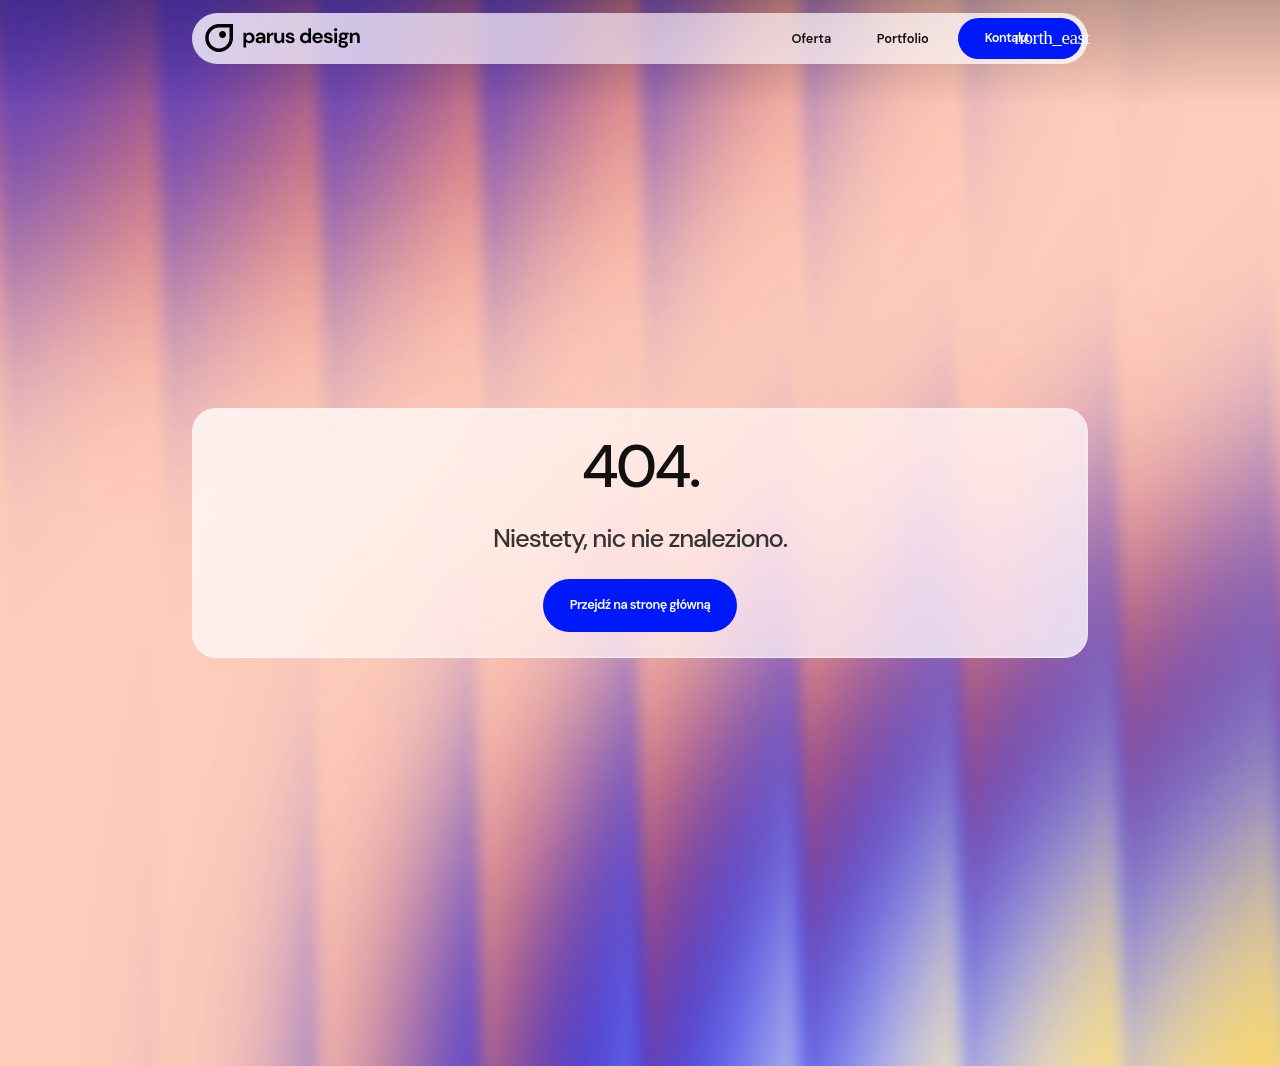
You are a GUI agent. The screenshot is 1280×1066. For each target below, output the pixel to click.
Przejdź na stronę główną (640, 604)
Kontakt (1007, 37)
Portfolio (903, 38)
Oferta (811, 38)
